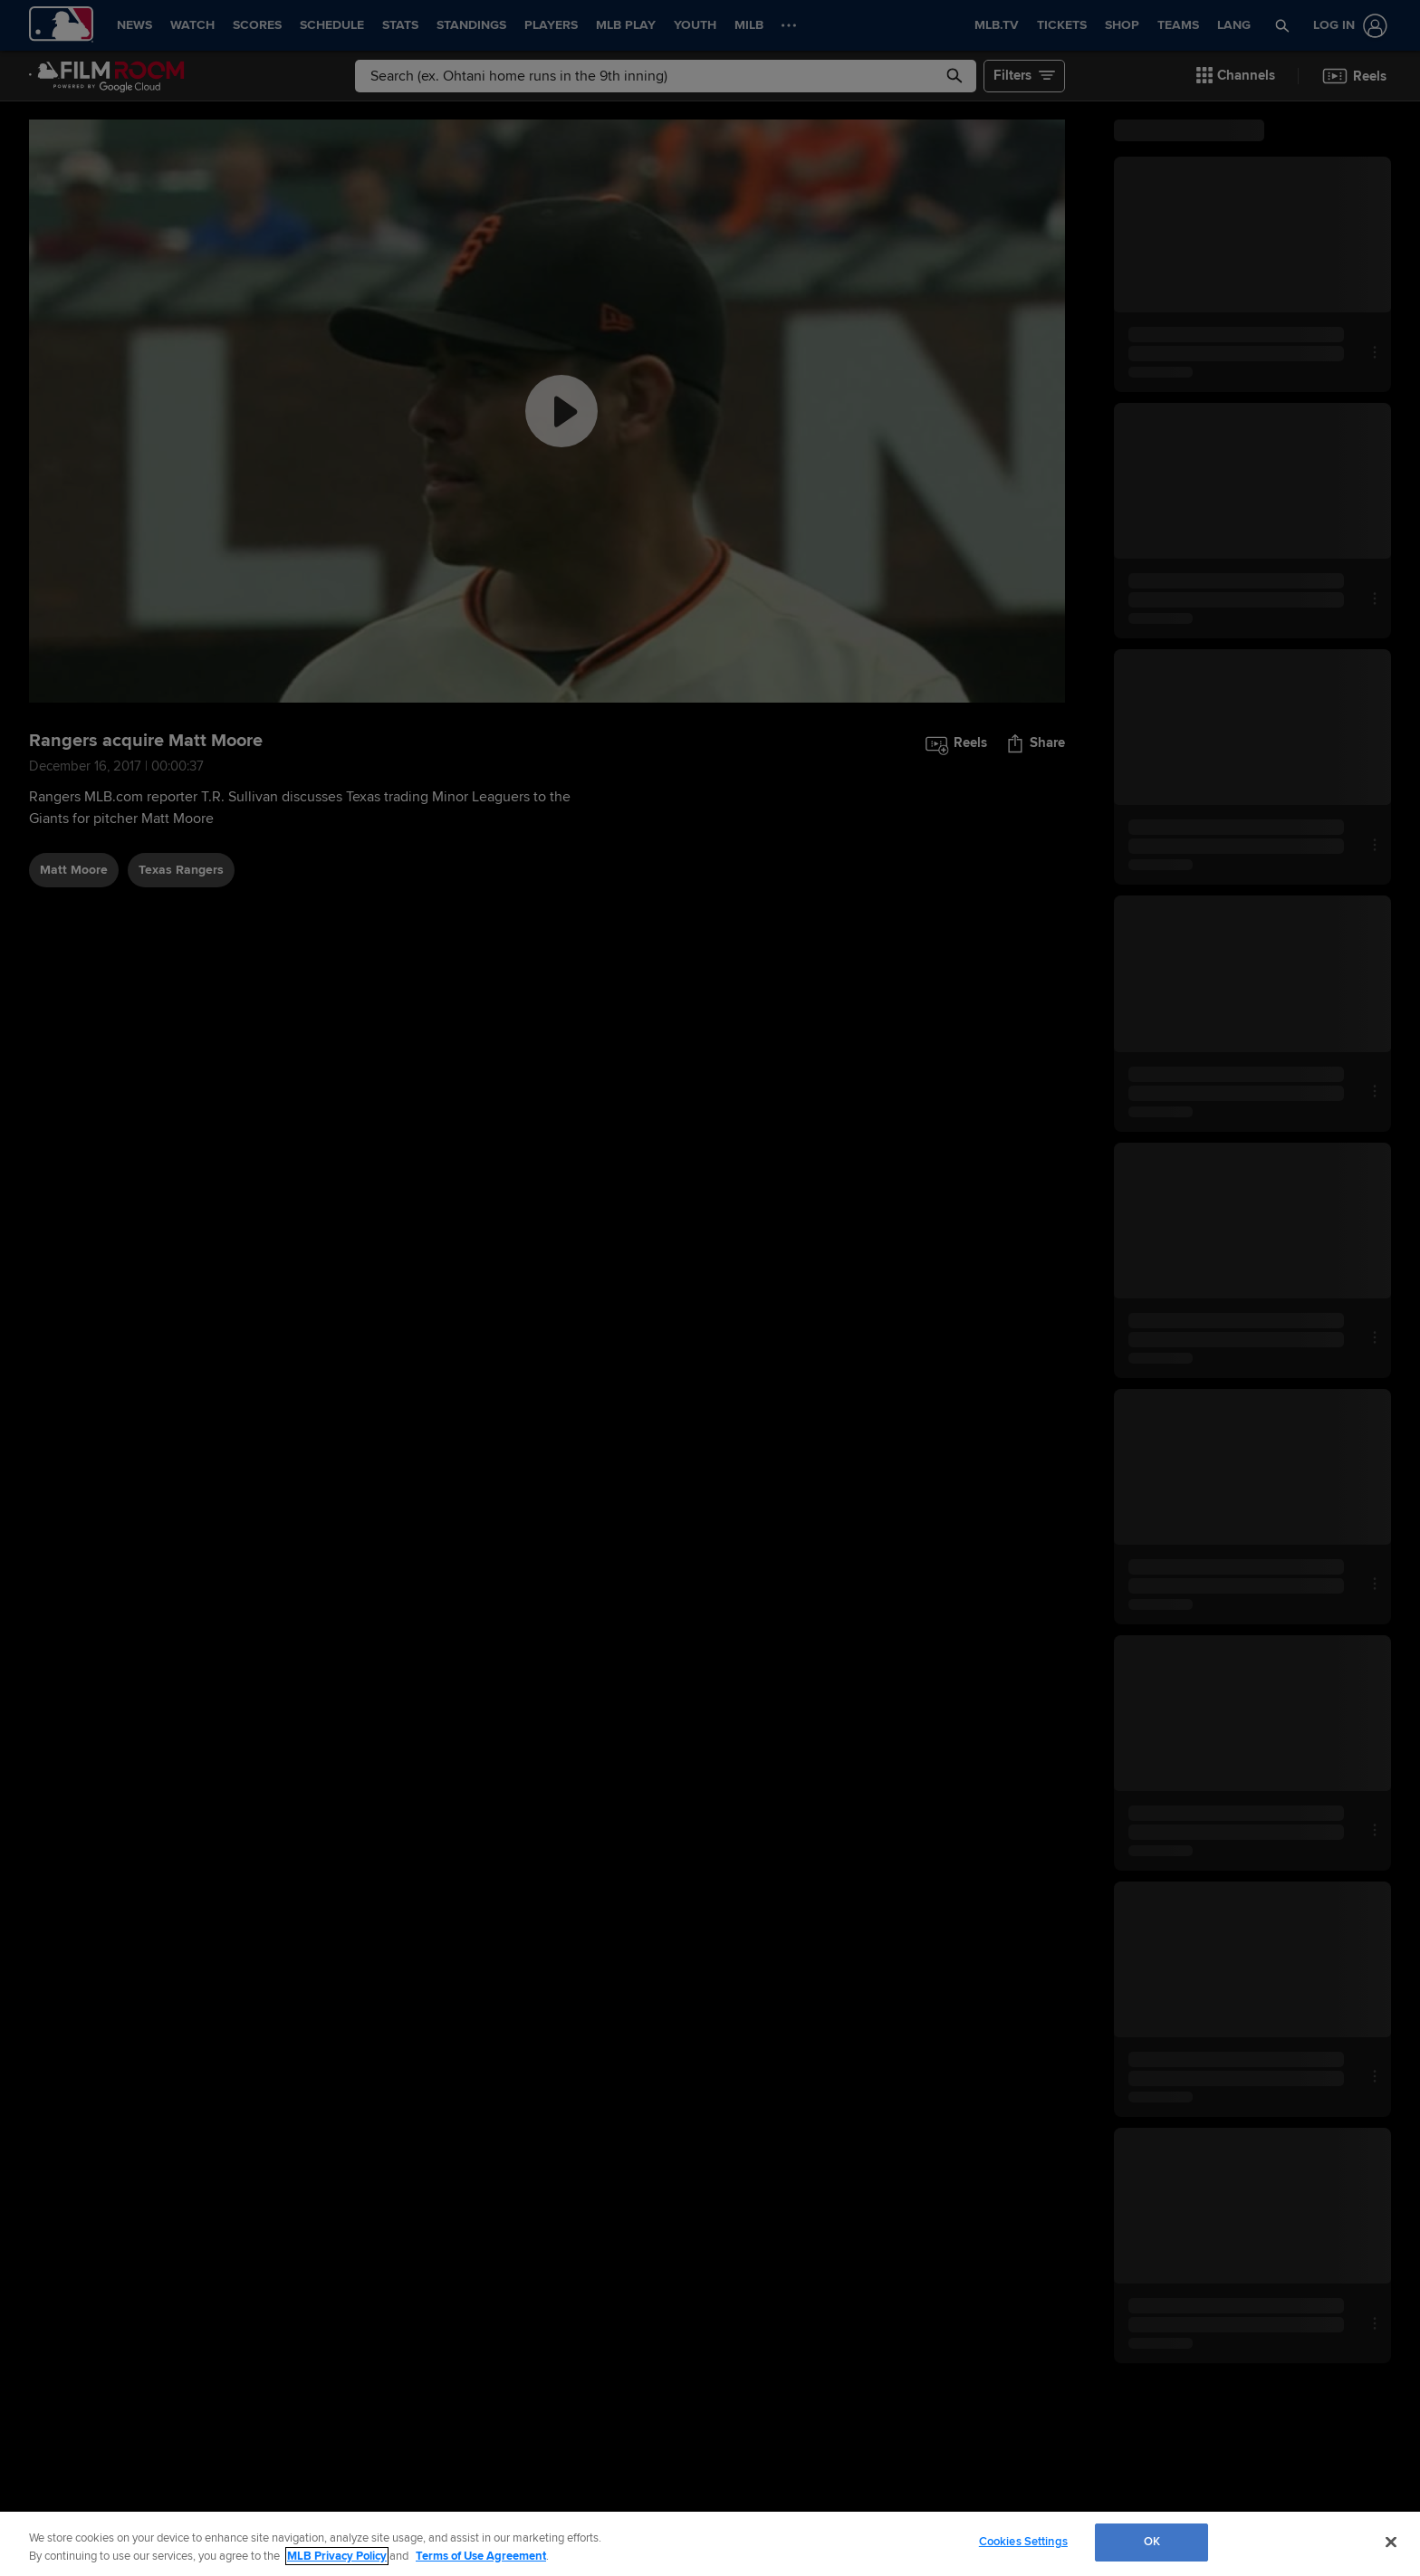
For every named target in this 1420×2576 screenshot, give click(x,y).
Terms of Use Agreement (481, 2556)
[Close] (1391, 2542)
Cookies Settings (1023, 2541)
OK (1152, 2541)
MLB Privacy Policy (337, 2556)
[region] (710, 2544)
